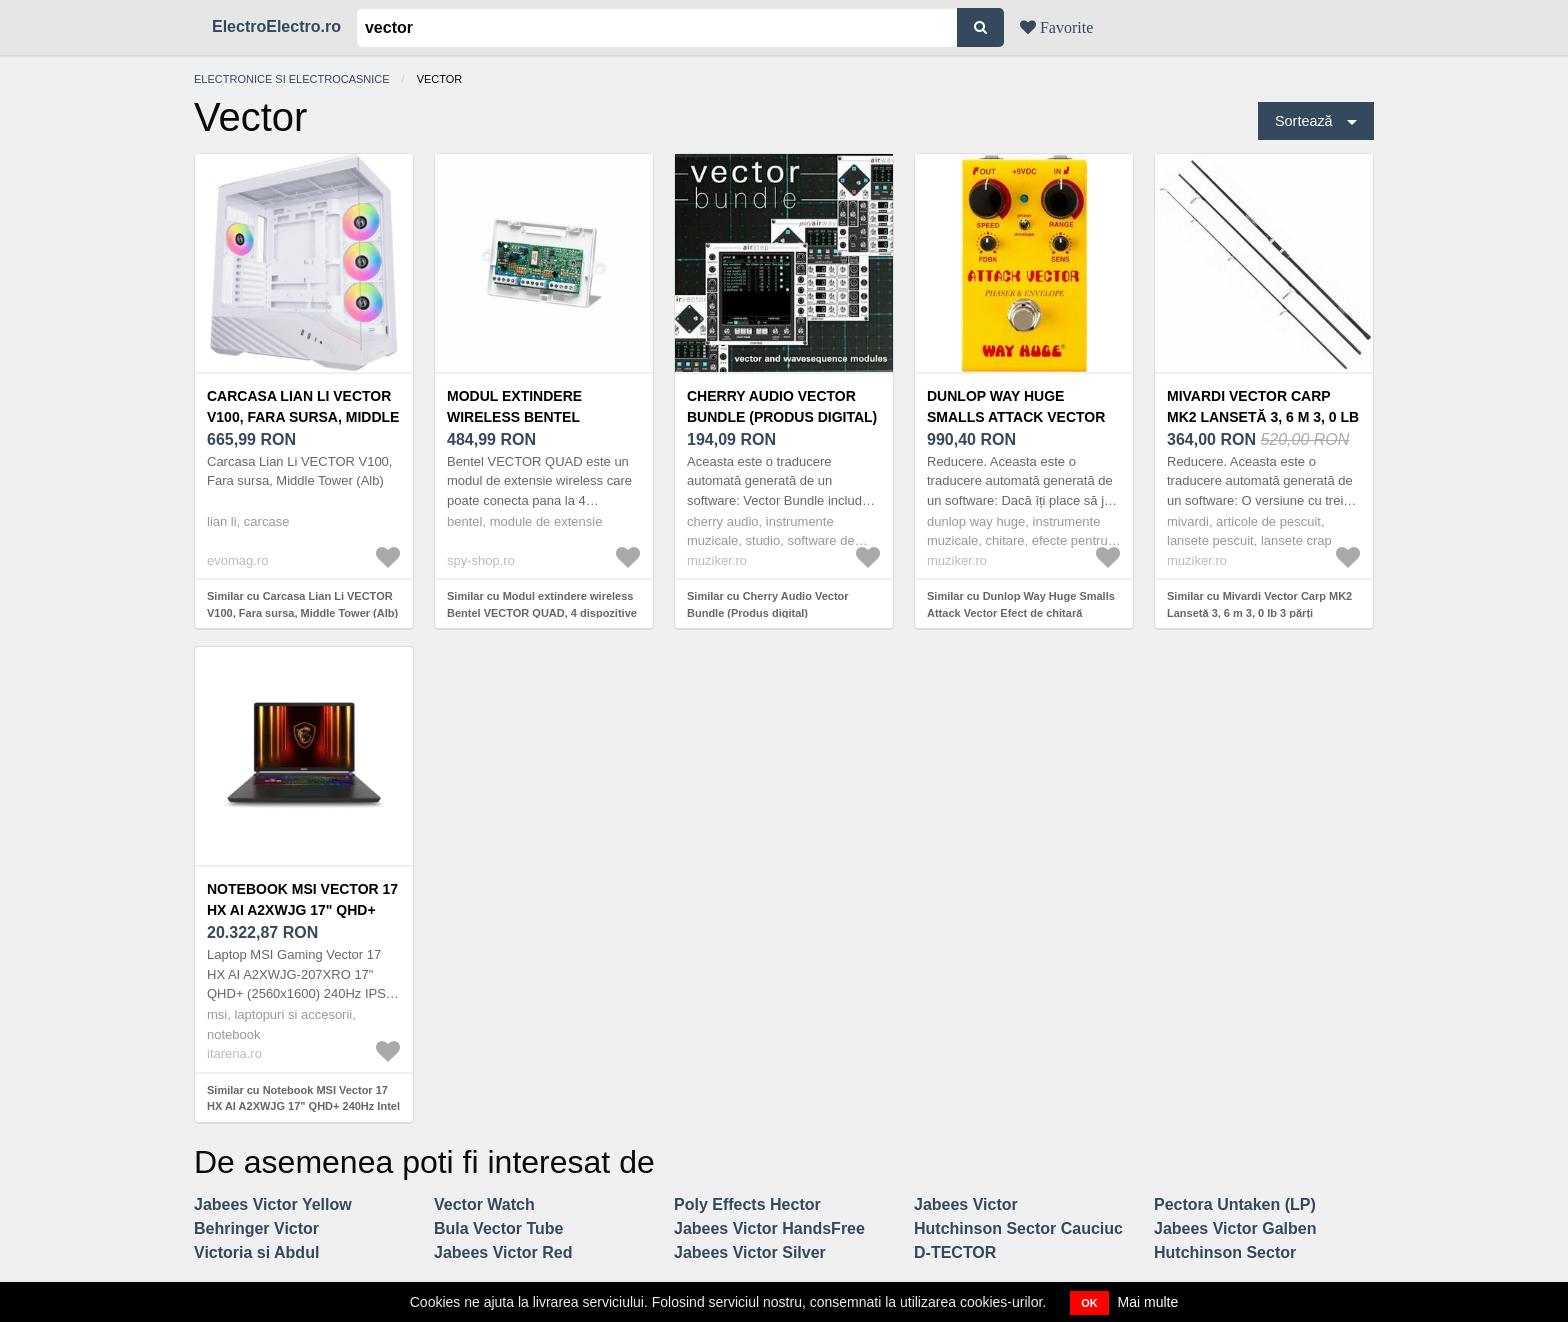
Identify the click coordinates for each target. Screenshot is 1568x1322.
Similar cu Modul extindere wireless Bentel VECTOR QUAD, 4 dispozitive (542, 604)
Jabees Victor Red (503, 1252)
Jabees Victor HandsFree (769, 1228)
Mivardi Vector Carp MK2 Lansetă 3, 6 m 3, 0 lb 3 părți (1263, 417)
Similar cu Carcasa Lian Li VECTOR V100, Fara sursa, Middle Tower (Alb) (302, 604)
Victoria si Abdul (256, 1252)
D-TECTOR (955, 1252)
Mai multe (1148, 1302)
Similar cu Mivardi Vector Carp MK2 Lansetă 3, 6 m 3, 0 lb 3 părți (1259, 604)
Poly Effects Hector (747, 1204)
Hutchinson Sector (1225, 1252)
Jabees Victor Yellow (273, 1204)
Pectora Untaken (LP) (1235, 1204)
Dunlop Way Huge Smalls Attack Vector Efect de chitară (1016, 417)
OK (1089, 1303)
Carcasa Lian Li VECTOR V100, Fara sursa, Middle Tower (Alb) (303, 417)
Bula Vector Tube (499, 1228)
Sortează (1304, 121)
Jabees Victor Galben (1235, 1228)
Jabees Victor (966, 1204)
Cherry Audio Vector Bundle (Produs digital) (782, 406)
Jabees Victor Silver (750, 1252)
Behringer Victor (256, 1228)
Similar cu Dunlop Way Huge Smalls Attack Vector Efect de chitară (1021, 604)
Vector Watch (484, 1204)
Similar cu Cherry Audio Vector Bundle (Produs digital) (768, 604)
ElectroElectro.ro (276, 26)
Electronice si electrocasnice (292, 79)
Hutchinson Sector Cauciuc (1018, 1228)
